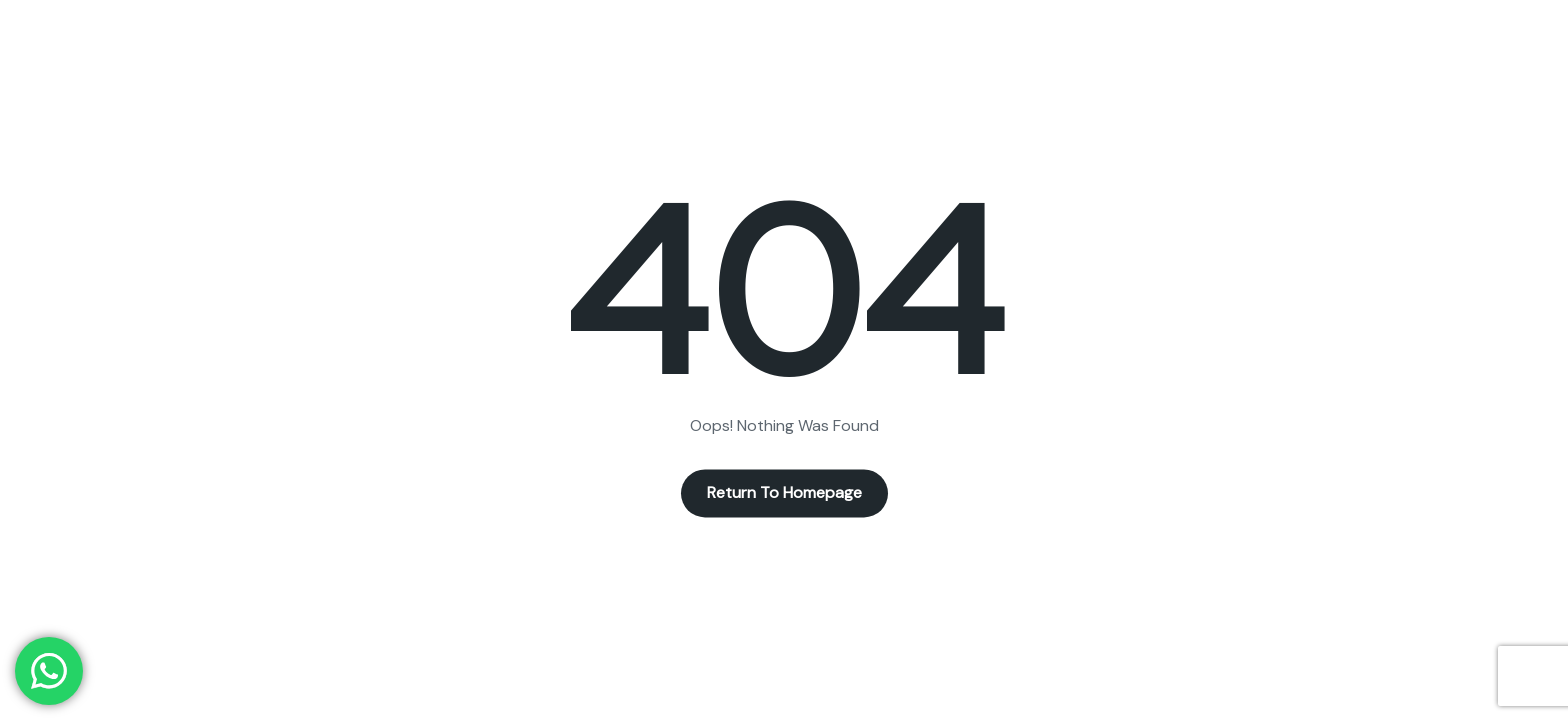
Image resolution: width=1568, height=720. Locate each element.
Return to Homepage (784, 493)
